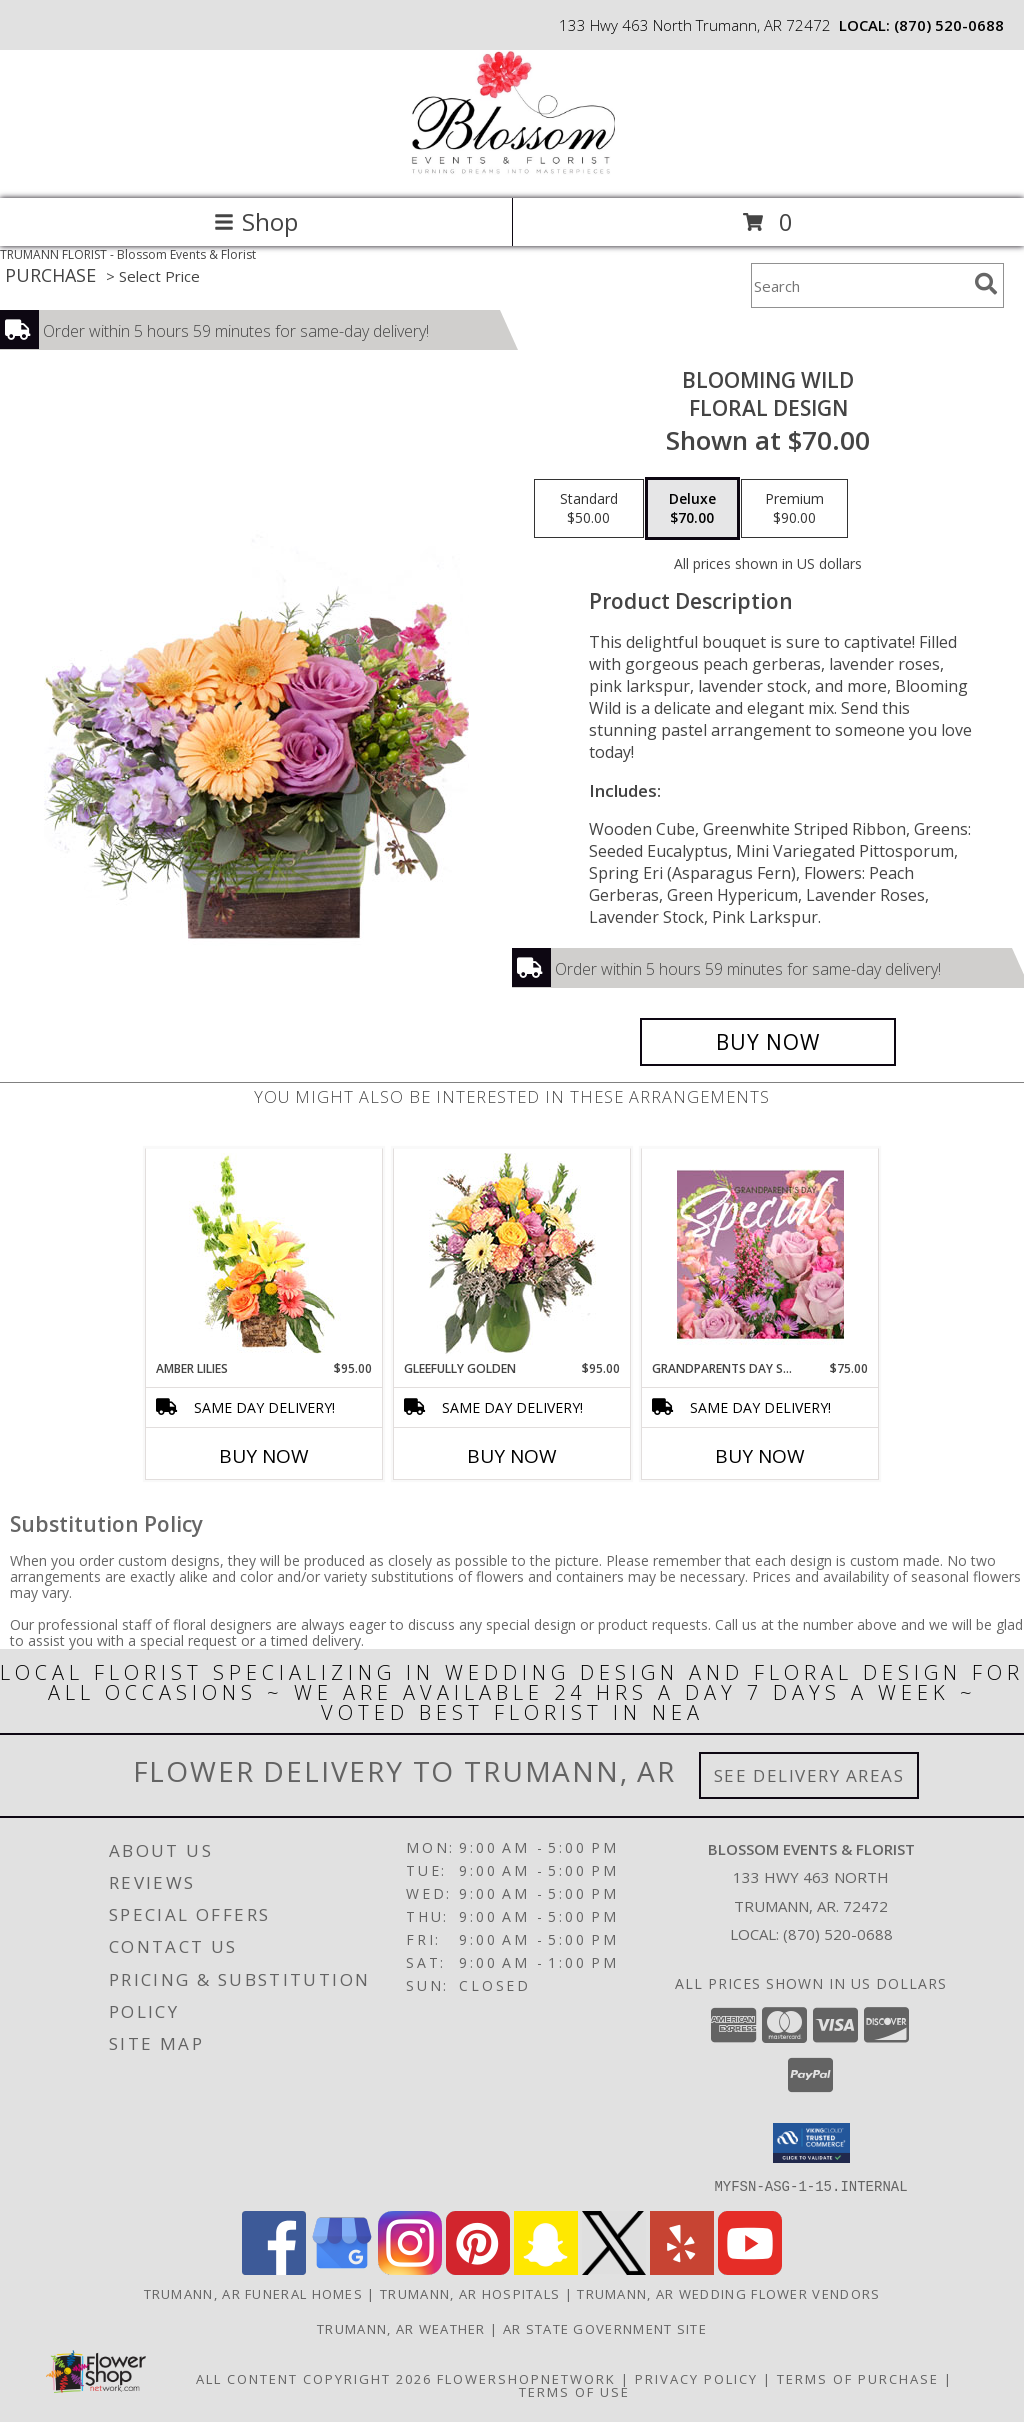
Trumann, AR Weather (401, 2328)
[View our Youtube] (750, 2268)
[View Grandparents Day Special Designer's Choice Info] (760, 1254)
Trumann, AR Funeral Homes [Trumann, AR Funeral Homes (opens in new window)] (254, 2293)
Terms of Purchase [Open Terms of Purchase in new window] (858, 2378)
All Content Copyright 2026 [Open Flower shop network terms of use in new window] (314, 2378)
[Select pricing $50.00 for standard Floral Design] (589, 509)
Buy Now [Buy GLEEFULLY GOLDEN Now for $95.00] (512, 1456)
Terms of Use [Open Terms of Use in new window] (574, 2391)
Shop (256, 221)
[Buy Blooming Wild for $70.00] (768, 1042)
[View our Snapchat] (546, 2268)
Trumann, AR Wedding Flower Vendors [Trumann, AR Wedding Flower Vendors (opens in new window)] (728, 2293)
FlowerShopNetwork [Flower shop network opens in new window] (526, 2378)
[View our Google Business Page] (342, 2268)
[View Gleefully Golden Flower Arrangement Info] (512, 1254)
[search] (986, 284)
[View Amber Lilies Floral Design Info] (264, 1254)
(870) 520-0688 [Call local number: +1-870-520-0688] (949, 25)
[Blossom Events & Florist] (511, 169)
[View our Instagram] (410, 2268)
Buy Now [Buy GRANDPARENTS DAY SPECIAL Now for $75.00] (760, 1456)
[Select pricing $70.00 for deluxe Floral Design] (692, 509)
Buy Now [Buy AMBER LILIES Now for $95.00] (264, 1456)
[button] (811, 2143)
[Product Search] (859, 285)
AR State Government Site (605, 2328)
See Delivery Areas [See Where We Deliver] (809, 1775)
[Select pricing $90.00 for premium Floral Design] (794, 509)
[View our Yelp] (682, 2268)
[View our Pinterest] (478, 2268)
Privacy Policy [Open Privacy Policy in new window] (696, 2378)
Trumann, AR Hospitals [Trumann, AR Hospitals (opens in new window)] (470, 2293)
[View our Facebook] (274, 2268)
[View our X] (614, 2268)
